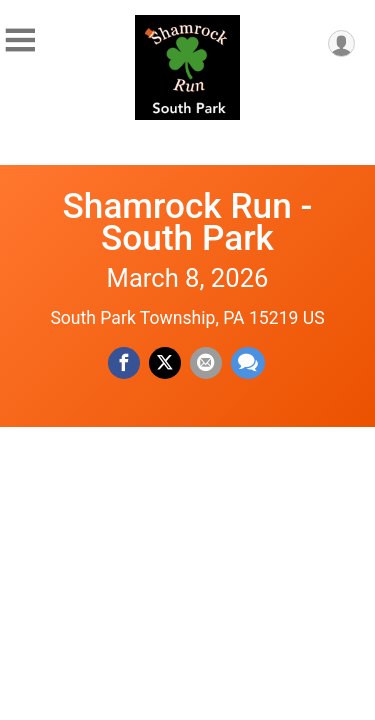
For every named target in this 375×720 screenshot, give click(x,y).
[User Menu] (341, 43)
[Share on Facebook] (124, 363)
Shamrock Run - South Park (188, 222)
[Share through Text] (248, 363)
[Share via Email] (206, 363)
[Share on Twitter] (165, 363)
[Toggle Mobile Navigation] (20, 40)
